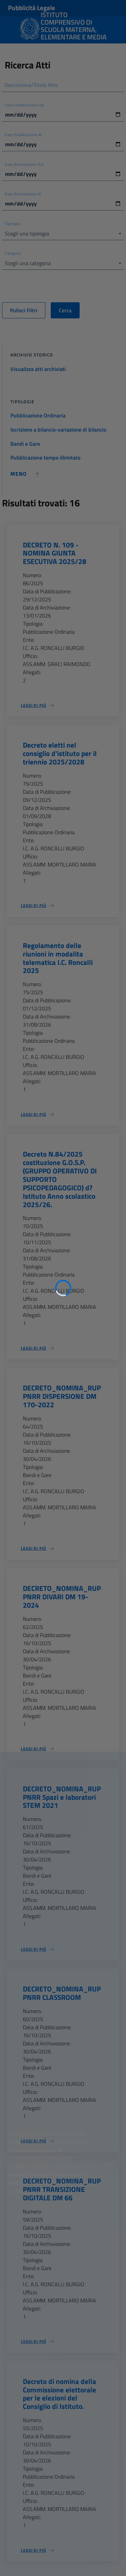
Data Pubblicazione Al (23, 134)
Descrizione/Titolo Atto (31, 85)
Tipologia (12, 223)
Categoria (13, 253)
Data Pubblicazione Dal (24, 105)
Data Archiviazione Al (23, 194)
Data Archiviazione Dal (24, 164)
